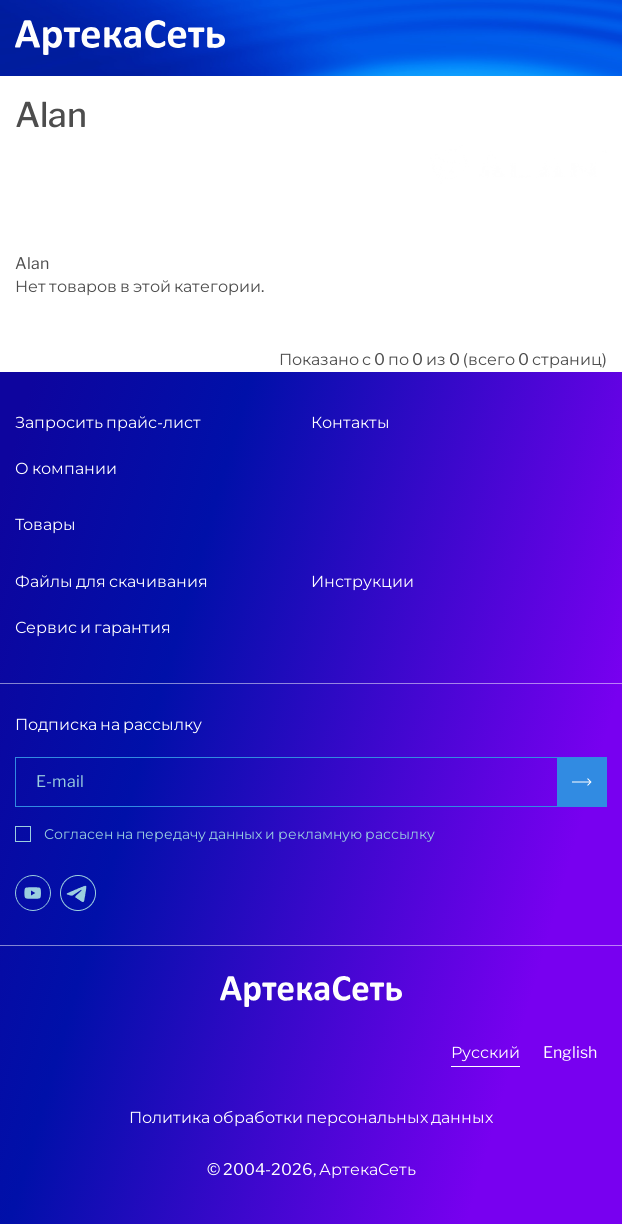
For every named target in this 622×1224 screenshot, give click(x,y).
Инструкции (362, 581)
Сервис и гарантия (93, 627)
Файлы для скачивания (111, 581)
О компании (66, 468)
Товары (45, 524)
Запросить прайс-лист (108, 422)
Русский (485, 1052)
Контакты (350, 422)
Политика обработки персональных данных (311, 1117)
